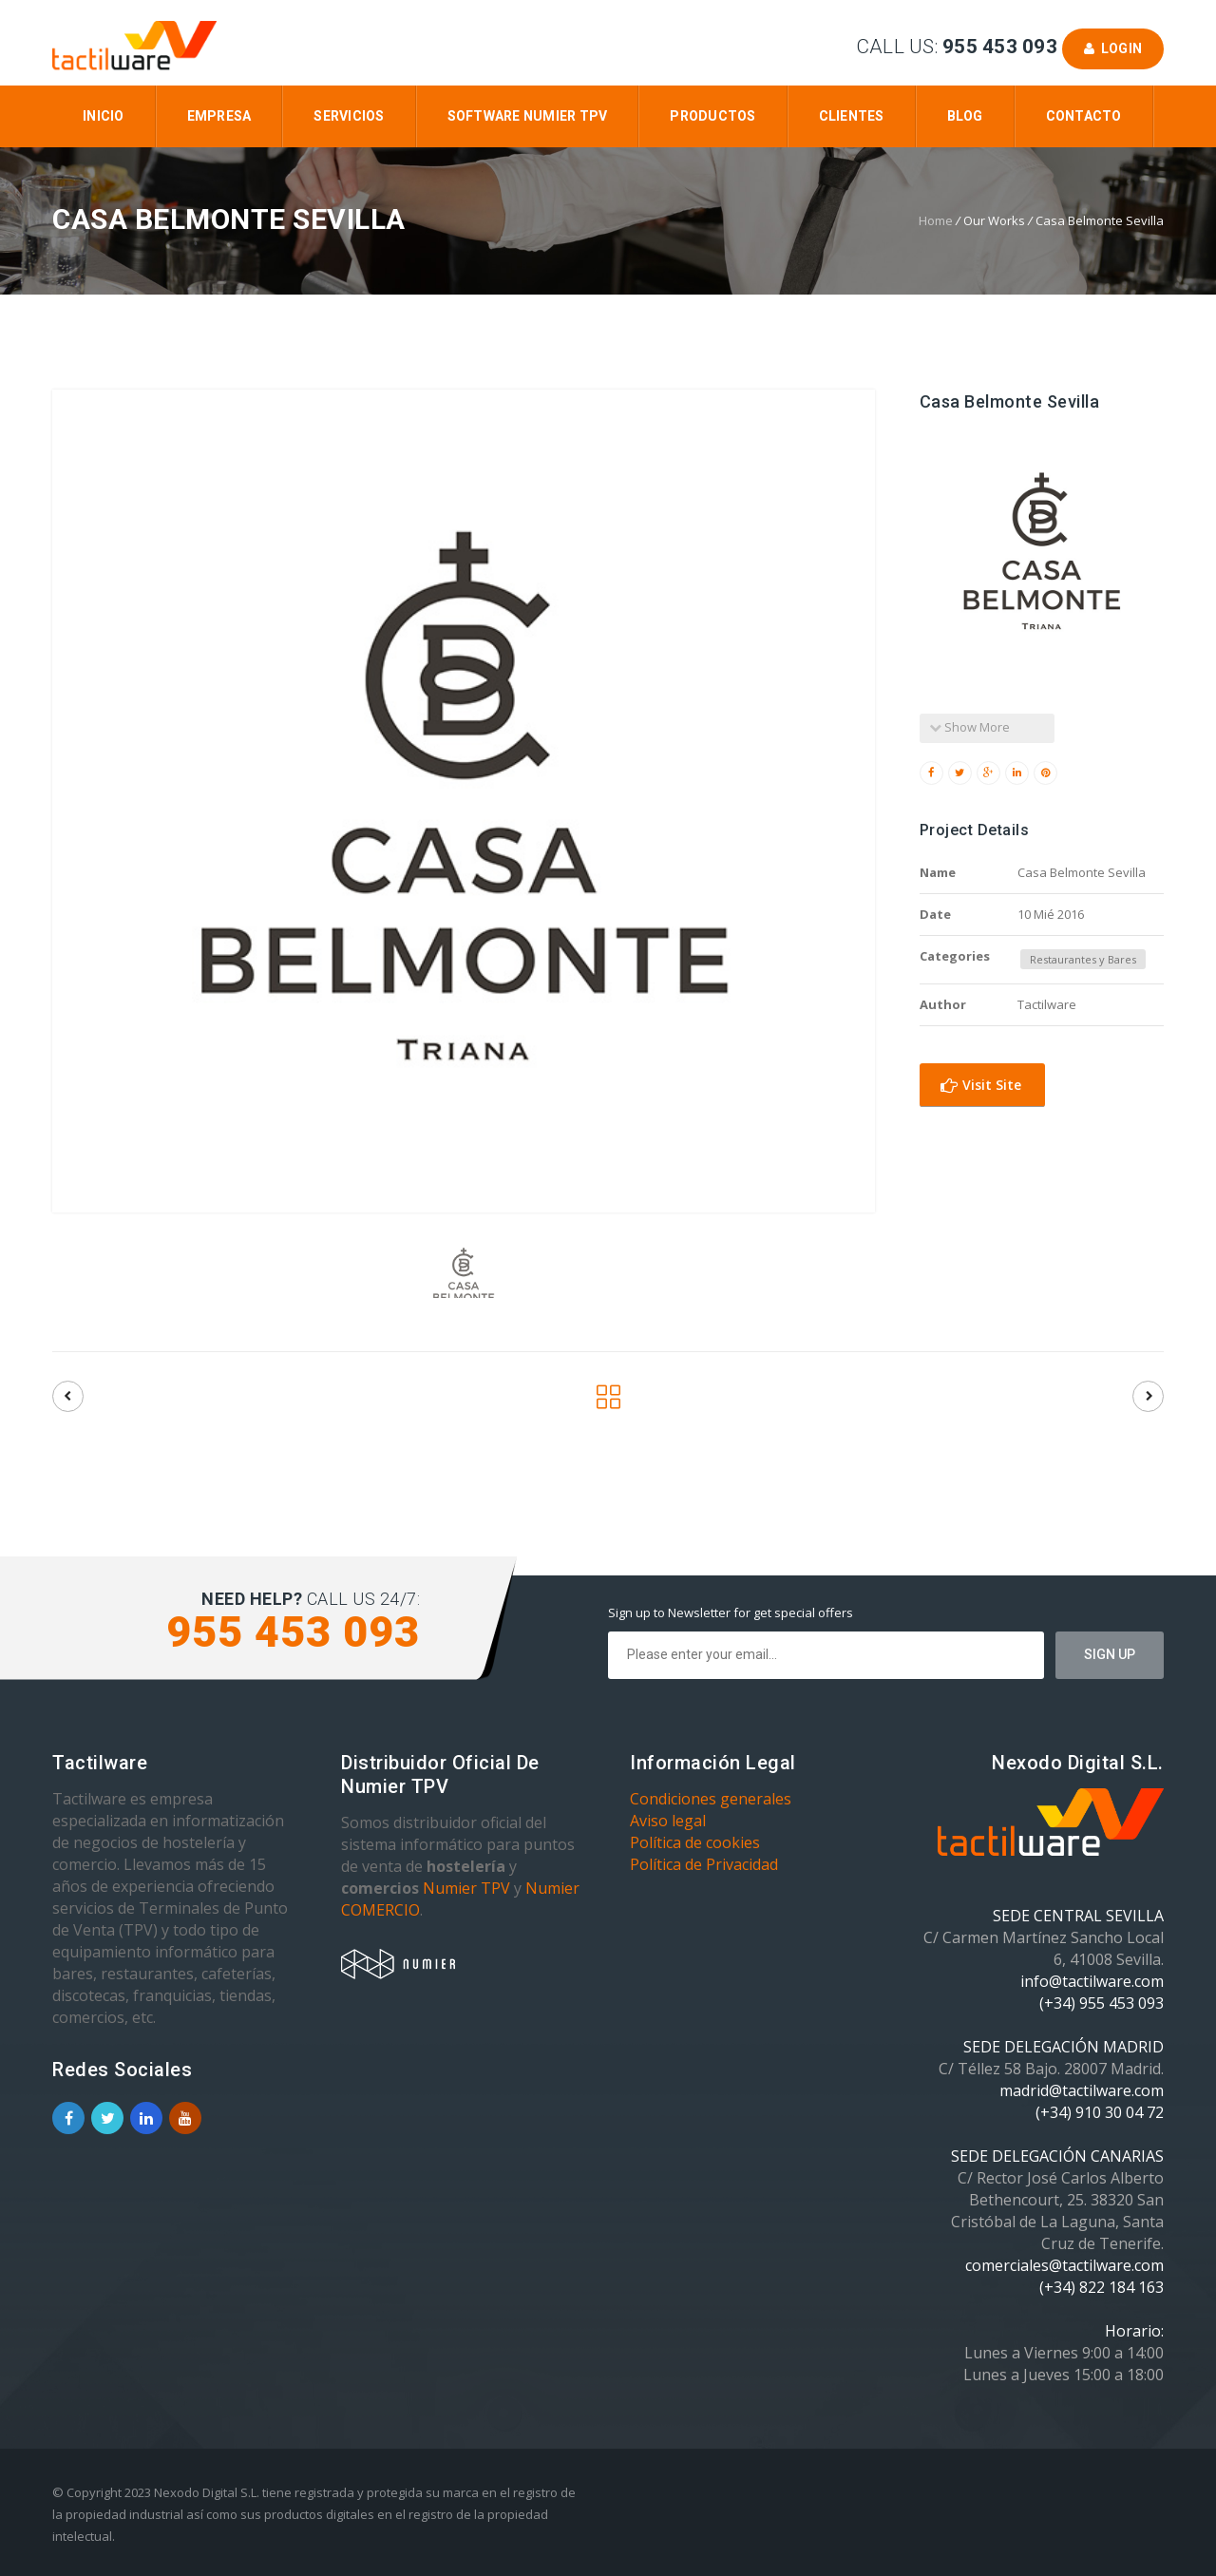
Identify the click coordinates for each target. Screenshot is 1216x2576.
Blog (965, 116)
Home (936, 220)
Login (1113, 48)
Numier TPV (466, 1888)
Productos (712, 116)
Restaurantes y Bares (1083, 959)
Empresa (219, 116)
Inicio (103, 116)
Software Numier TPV (527, 116)
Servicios (349, 116)
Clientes (851, 116)
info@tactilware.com (1092, 1981)
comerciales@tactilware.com (1064, 2265)
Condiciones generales (710, 1798)
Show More (969, 726)
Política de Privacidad (704, 1864)
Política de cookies (695, 1842)
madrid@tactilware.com (1081, 2090)
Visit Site (980, 1085)
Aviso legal (668, 1820)
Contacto (1084, 116)
